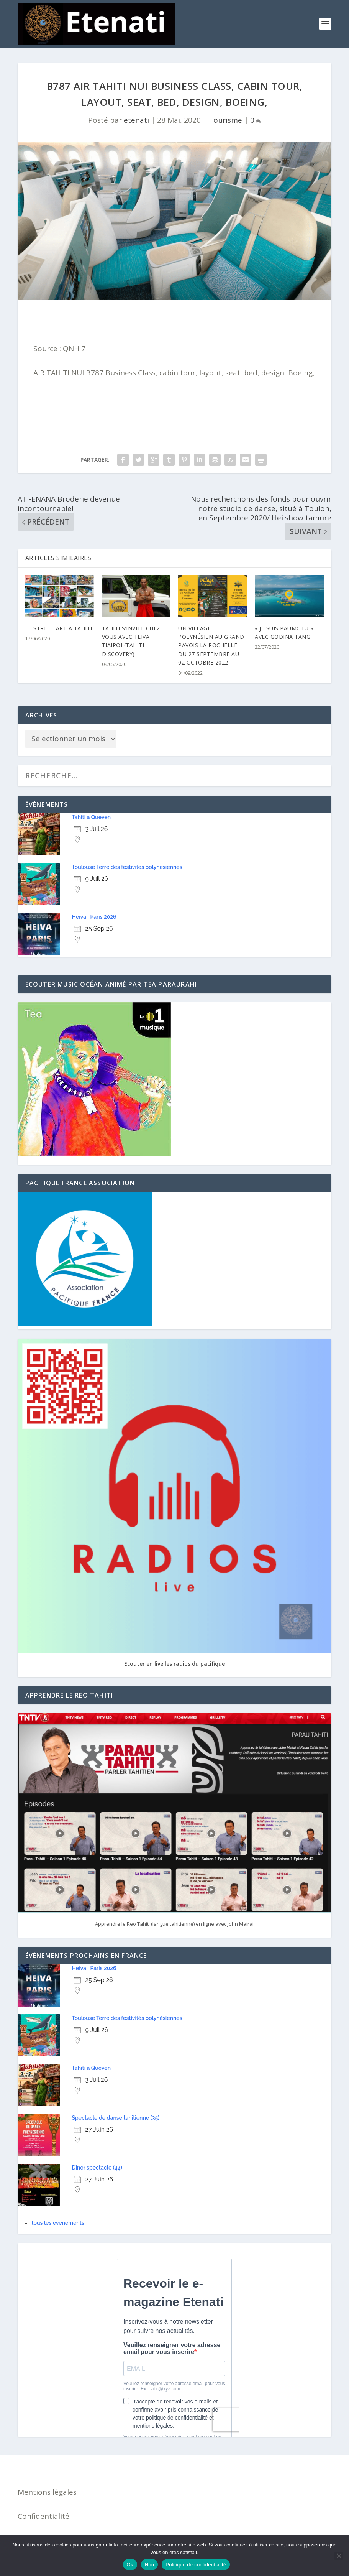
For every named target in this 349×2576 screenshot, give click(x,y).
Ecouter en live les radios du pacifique (174, 1663)
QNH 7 (74, 349)
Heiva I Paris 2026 (94, 917)
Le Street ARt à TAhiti (58, 628)
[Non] (338, 2556)
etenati (136, 120)
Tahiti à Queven (91, 817)
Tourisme (225, 120)
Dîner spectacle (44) (97, 2168)
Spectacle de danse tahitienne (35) (116, 2118)
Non (149, 2565)
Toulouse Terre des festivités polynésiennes (127, 867)
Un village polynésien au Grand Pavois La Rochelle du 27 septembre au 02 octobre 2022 (211, 645)
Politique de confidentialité (195, 2565)
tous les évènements (58, 2223)
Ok (130, 2565)
